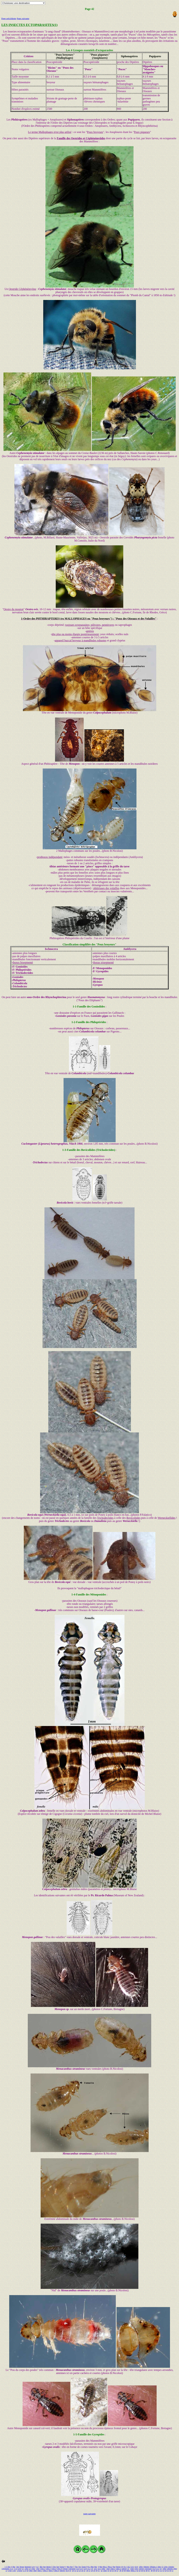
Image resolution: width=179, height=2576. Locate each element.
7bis (76, 2567)
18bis (31, 2570)
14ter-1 (112, 2569)
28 (92, 2570)
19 (70, 2570)
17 (6, 2570)
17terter (19, 2570)
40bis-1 (133, 2570)
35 (113, 2570)
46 (146, 2570)
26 (87, 2570)
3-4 (33, 2567)
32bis (105, 2570)
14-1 (95, 2569)
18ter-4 (56, 2570)
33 (108, 2570)
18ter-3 (50, 2570)
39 (122, 2570)
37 (117, 2570)
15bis (132, 2569)
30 (96, 2570)
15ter (136, 2569)
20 (73, 2570)
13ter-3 (53, 2569)
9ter (114, 2567)
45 (144, 2570)
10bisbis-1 (153, 2567)
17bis (10, 2570)
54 (165, 2570)
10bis (141, 2567)
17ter (14, 2570)
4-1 (37, 2567)
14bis (103, 2569)
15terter (141, 2569)
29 (94, 2570)
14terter (124, 2569)
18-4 (67, 2570)
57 (172, 2570)
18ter (35, 2570)
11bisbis (171, 2567)
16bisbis (170, 2569)
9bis (100, 2567)
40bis (128, 2570)
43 (139, 2570)
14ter (108, 2569)
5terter (62, 2567)
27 (89, 2570)
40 (125, 2570)
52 (161, 2570)
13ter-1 (42, 2569)
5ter (57, 2567)
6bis (67, 2567)
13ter (37, 2569)
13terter (65, 2569)
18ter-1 (39, 2570)
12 (23, 2569)
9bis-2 (110, 2567)
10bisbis (146, 2567)
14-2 (99, 2569)
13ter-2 (48, 2569)
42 (137, 2570)
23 (80, 2570)
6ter (71, 2567)
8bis (92, 2567)
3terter (22, 2567)
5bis (54, 2567)
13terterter (71, 2569)
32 (101, 2570)
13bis (33, 2569)
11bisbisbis (5, 2569)
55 (168, 2570)
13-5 (81, 2569)
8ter (95, 2567)
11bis (166, 2567)
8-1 (89, 2567)
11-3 (11, 2569)
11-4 (15, 2569)
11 (162, 2567)
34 (110, 2570)
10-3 (132, 2567)
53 (163, 2570)
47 (149, 2570)
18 (27, 2570)
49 (154, 2570)
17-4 (24, 2570)
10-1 (125, 2567)
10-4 (136, 2567)
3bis (13, 2567)
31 (99, 2570)
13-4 (77, 2569)
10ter (159, 2567)
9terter (118, 2567)
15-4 (153, 2569)
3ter (17, 2567)
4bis (41, 2567)
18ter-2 (45, 2570)
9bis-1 (105, 2567)
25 (84, 2570)
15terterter (148, 2569)
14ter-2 (118, 2569)
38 (120, 2570)
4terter (48, 2567)
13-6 (85, 2569)
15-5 (157, 2569)
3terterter (28, 2567)
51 (159, 2570)
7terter (83, 2567)
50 (156, 2570)
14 (92, 2569)
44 (142, 2570)
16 (161, 2569)
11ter (19, 2569)
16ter (175, 2569)
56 (170, 2570)
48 (152, 2570)
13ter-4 (59, 2569)
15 (128, 2569)
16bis (164, 2569)
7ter (79, 2567)
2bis (8, 2567)
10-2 (128, 2567)
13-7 (88, 2569)
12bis (26, 2569)
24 (82, 2570)
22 (77, 2570)
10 (122, 2567)
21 (75, 2570)
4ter (44, 2567)
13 (30, 2569)
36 (115, 2570)
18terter (62, 2570)
